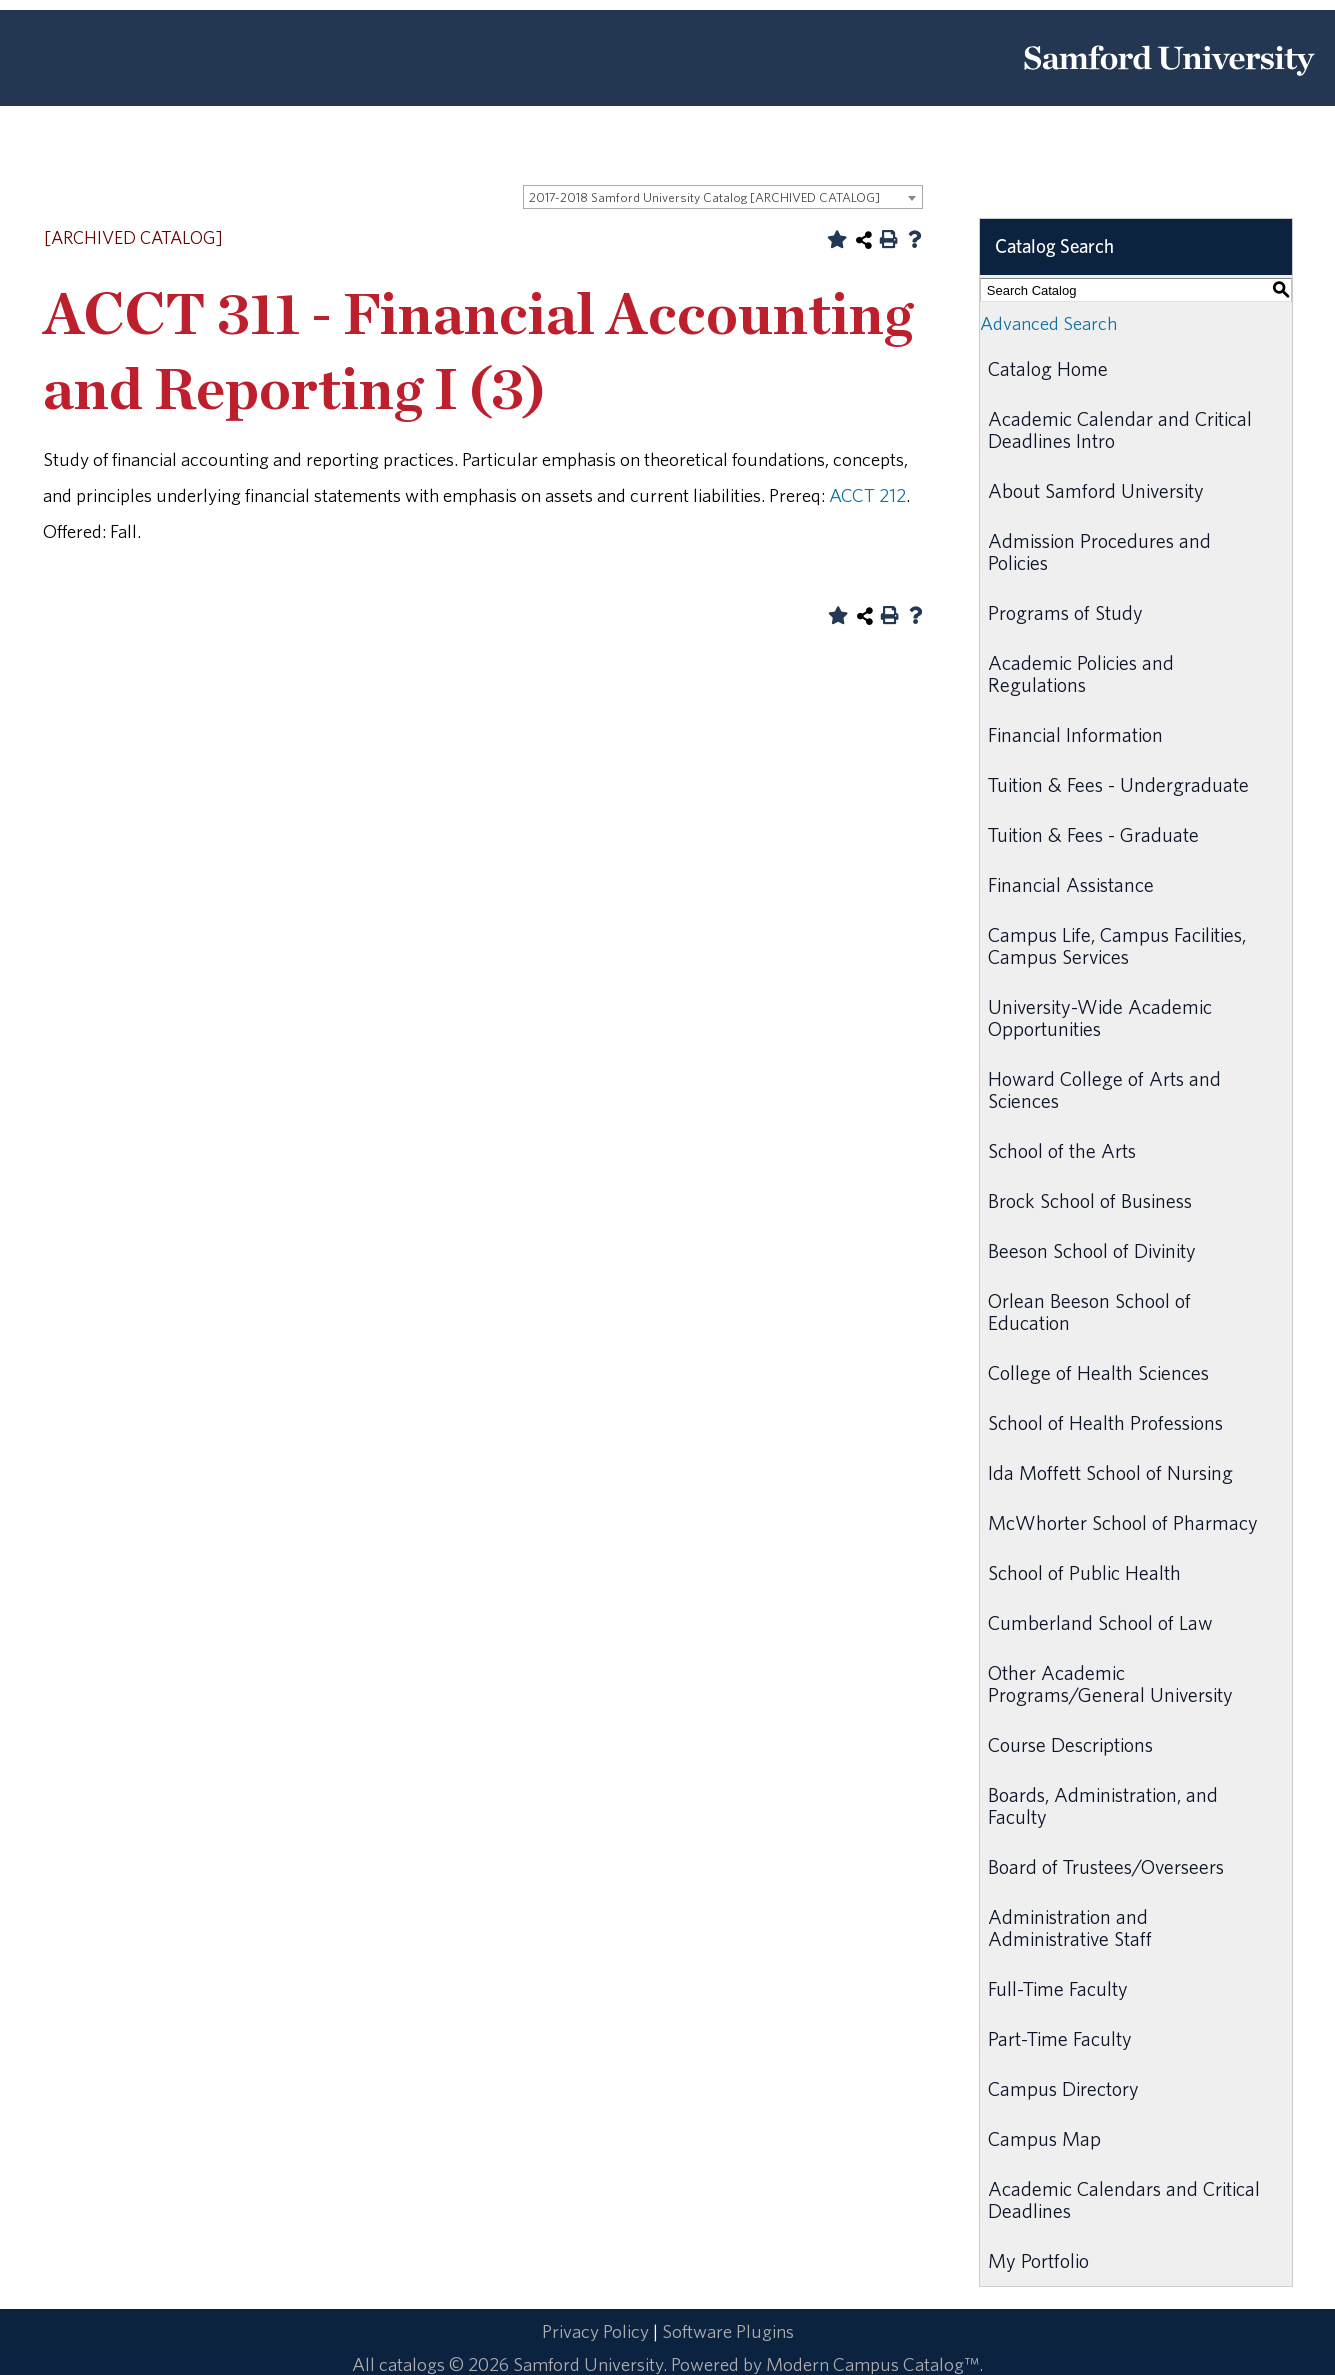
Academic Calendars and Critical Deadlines (1124, 2199)
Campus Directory (1063, 2088)
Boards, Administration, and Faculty (1103, 1805)
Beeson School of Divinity (1092, 1250)
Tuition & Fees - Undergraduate (1118, 784)
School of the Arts (1062, 1150)
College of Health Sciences (1098, 1372)
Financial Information (1075, 734)
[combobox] (723, 197)
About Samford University (1096, 490)
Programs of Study (1065, 612)
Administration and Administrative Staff (1070, 1927)
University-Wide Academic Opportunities (1100, 1017)
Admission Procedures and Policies (1099, 551)
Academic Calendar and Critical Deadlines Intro (1120, 429)
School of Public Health (1084, 1572)
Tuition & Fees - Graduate (1093, 834)
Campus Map (1044, 2138)
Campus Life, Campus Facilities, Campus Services (1117, 945)
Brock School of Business (1090, 1200)
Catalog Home (1048, 368)
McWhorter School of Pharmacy (1123, 1522)
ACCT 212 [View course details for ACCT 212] (867, 495)
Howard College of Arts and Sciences (1104, 1089)
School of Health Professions (1105, 1422)
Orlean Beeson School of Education (1089, 1311)
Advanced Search (1048, 323)
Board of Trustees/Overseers (1106, 1866)
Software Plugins (728, 2331)
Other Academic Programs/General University (1110, 1683)
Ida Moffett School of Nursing (1110, 1472)
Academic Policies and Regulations (1081, 673)
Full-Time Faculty (1058, 1988)
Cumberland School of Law (1100, 1622)
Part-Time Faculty (1060, 2038)
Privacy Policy (595, 2331)
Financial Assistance (1071, 884)
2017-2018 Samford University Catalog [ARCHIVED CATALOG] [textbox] (704, 197)
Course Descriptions (1070, 1744)
